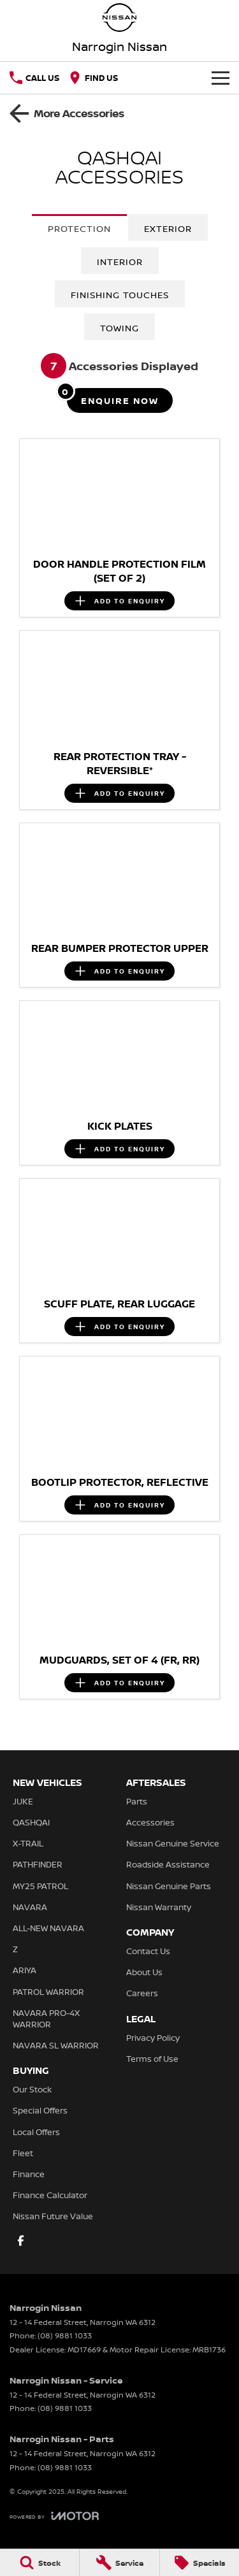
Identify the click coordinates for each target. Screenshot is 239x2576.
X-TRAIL (28, 1843)
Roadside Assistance (168, 1864)
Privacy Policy (153, 2037)
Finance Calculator (50, 2195)
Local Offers (36, 2132)
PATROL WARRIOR (48, 1991)
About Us (144, 1972)
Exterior (168, 228)
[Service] (119, 2562)
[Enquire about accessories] (120, 400)
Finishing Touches (120, 295)
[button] (119, 494)
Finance (29, 2174)
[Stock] (39, 2562)
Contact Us (148, 1951)
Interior (120, 261)
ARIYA (24, 1970)
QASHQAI (31, 1822)
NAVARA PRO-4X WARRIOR (46, 2018)
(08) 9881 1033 (65, 2335)
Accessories (150, 1822)
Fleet (23, 2153)
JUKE (23, 1801)
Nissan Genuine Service (172, 1843)
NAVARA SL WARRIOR (56, 2045)
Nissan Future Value (53, 2216)
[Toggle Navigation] (220, 78)
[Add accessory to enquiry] (119, 600)
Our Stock (32, 2089)
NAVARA (30, 1907)
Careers (142, 1993)
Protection (79, 228)
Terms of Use (152, 2058)
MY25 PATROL (40, 1886)
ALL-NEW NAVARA (48, 1928)
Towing (119, 328)
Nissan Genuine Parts (168, 1886)
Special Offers (40, 2110)
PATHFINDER (37, 1864)
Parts (136, 1801)
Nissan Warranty (158, 1907)
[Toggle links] (54, 2515)
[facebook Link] (21, 2241)
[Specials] (199, 2562)
